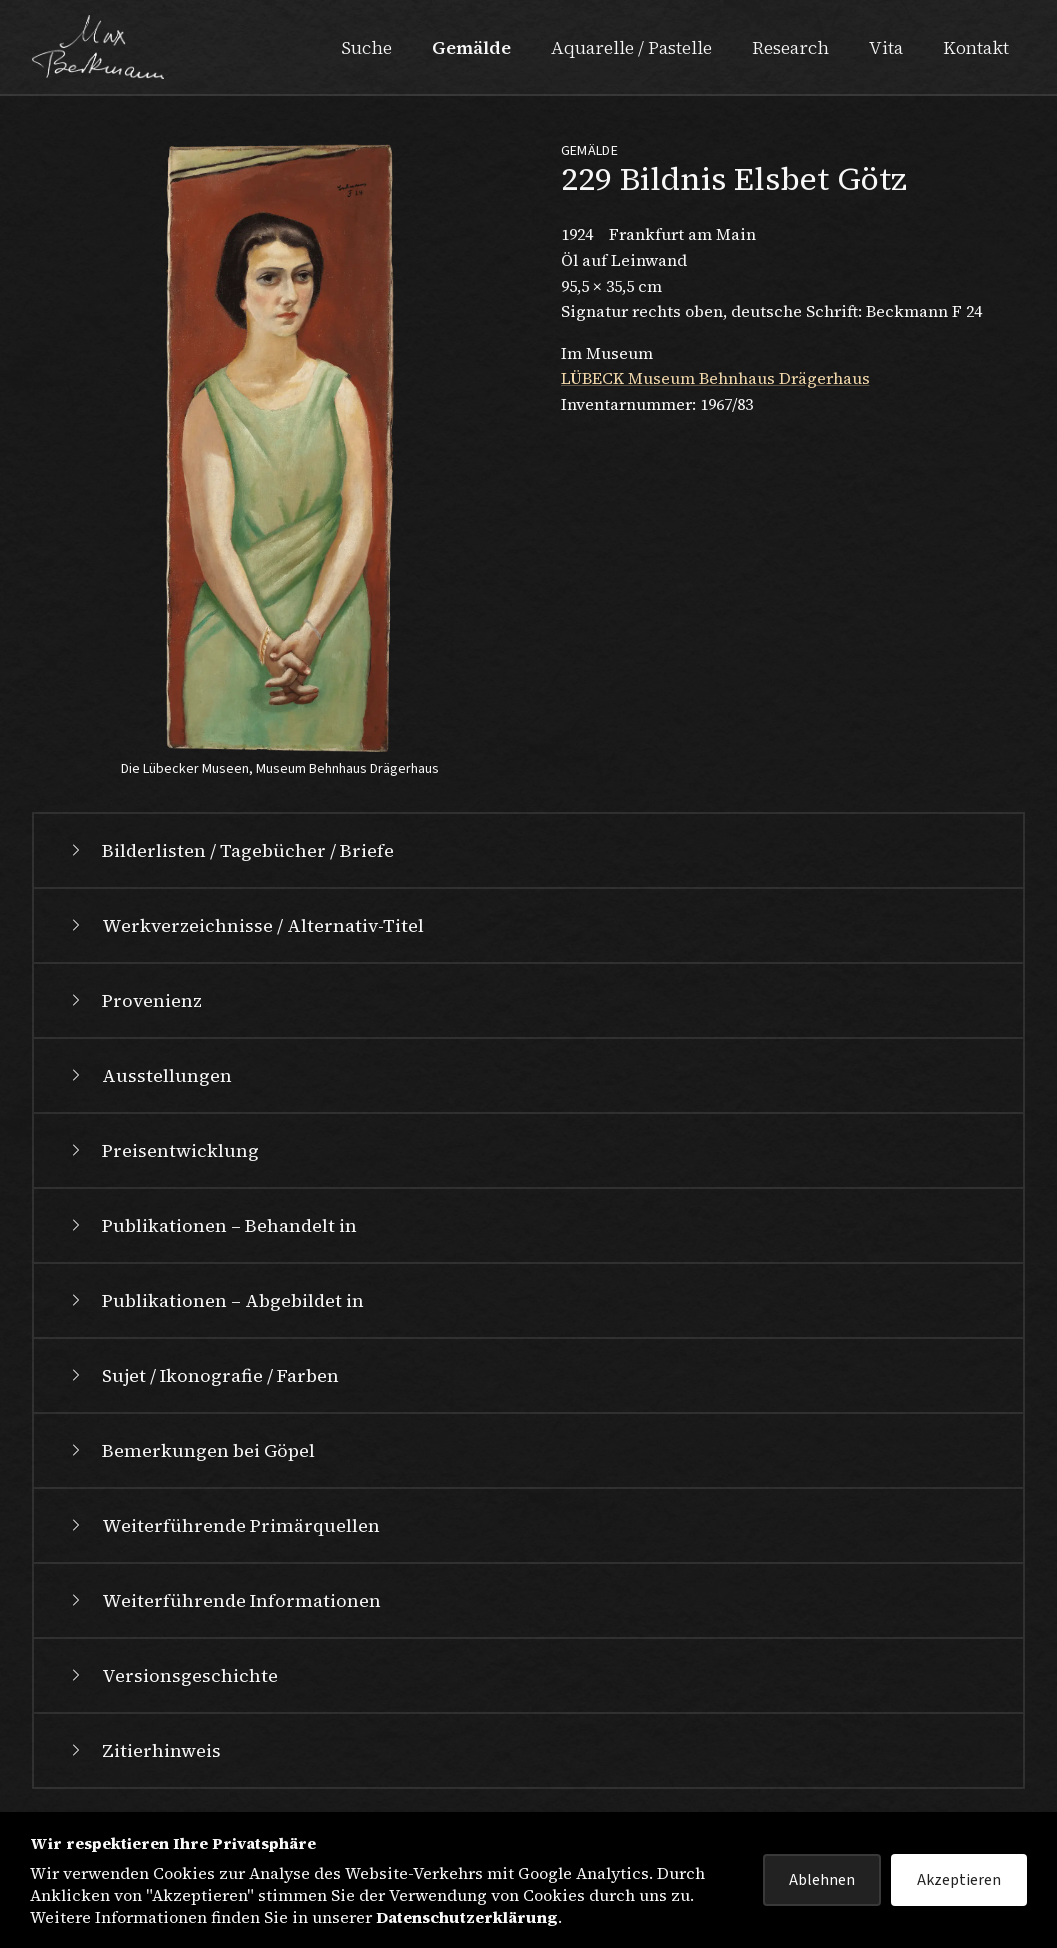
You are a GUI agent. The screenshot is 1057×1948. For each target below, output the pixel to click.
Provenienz (134, 1000)
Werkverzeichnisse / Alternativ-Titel (245, 925)
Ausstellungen (149, 1075)
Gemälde (471, 47)
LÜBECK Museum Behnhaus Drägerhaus (715, 378)
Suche (366, 47)
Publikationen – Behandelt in (211, 1225)
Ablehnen (822, 1880)
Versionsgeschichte (172, 1675)
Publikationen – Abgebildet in (215, 1300)
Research (790, 47)
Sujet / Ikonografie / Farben (202, 1375)
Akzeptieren (959, 1880)
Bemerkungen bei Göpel (190, 1450)
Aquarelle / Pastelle (631, 47)
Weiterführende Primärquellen (223, 1525)
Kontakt (976, 47)
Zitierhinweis (143, 1750)
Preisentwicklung (162, 1150)
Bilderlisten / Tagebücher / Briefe (230, 850)
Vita (886, 47)
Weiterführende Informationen (223, 1600)
